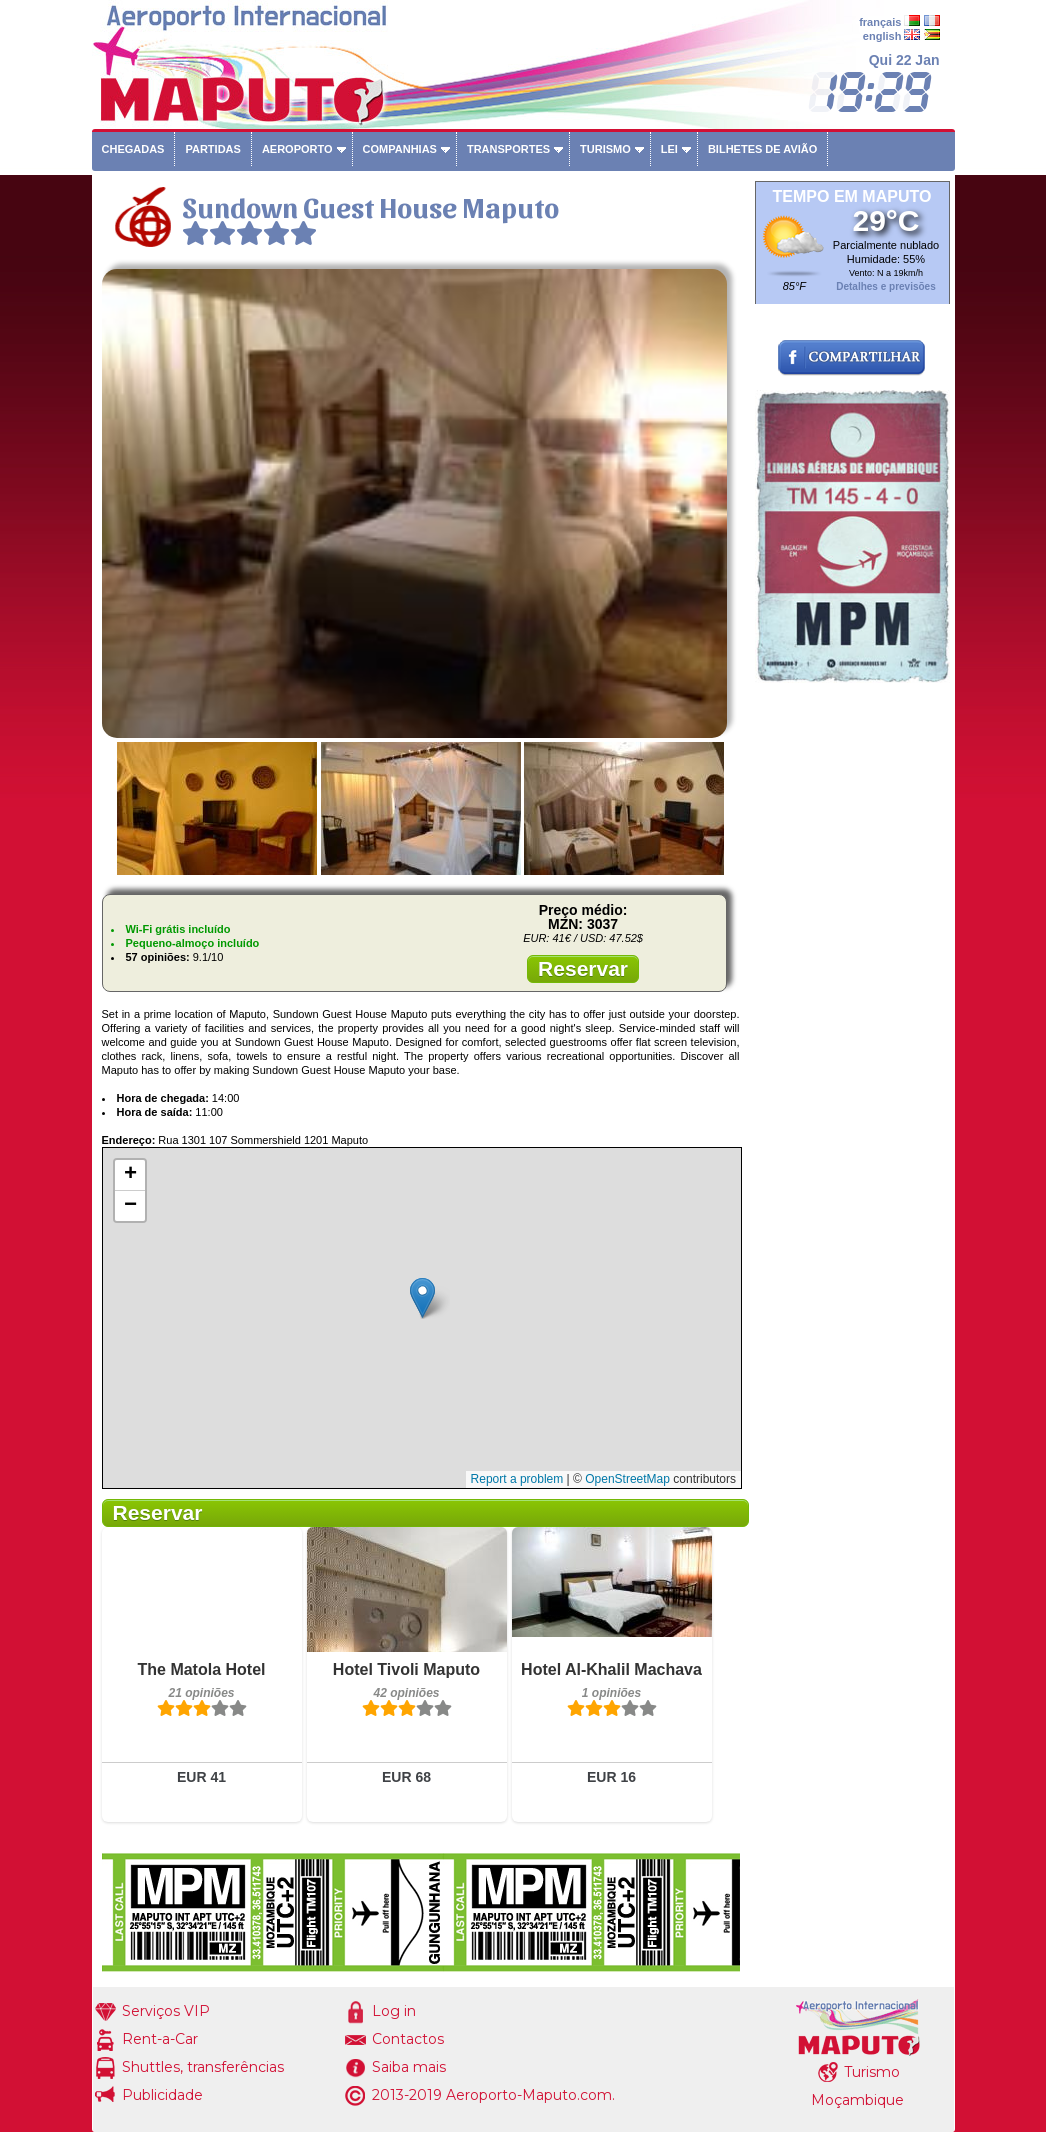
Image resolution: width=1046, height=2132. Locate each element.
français (880, 22)
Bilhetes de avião (762, 149)
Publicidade (162, 2095)
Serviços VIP (166, 2011)
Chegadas (133, 149)
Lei (669, 149)
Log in (394, 2011)
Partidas (212, 149)
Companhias (400, 149)
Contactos (408, 2039)
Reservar (583, 968)
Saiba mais (409, 2067)
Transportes (508, 149)
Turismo (605, 149)
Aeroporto (297, 149)
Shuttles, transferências (203, 2067)
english (882, 36)
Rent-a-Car (160, 2039)
